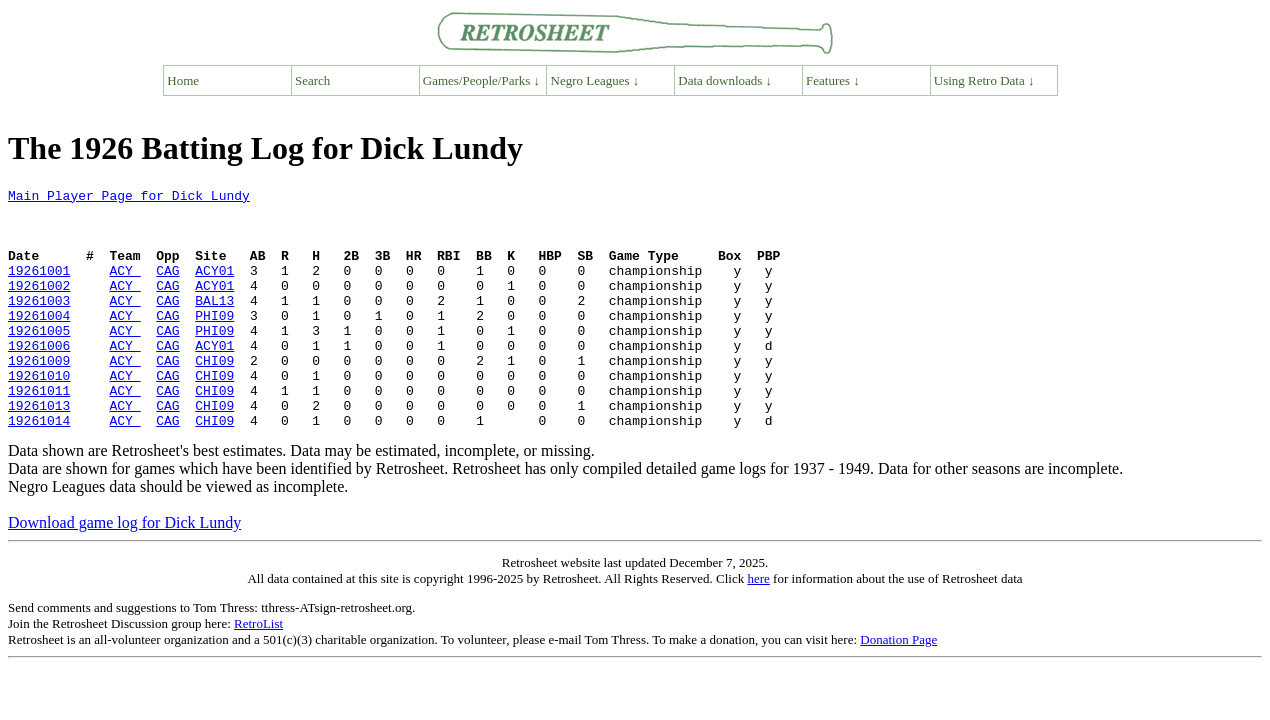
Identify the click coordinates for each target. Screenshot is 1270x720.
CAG (167, 288)
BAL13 (214, 324)
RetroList (258, 671)
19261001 (39, 288)
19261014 (39, 468)
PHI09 (214, 342)
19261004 (39, 342)
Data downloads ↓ (725, 80)
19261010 (39, 414)
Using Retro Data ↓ (984, 80)
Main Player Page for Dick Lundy (129, 198)
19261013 (39, 450)
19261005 (39, 360)
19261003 (39, 324)
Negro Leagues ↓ (595, 80)
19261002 (39, 306)
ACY (124, 288)
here (758, 626)
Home (183, 80)
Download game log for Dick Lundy (124, 570)
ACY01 (214, 288)
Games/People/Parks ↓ (481, 80)
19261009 (39, 396)
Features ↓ (833, 80)
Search (312, 80)
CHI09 (214, 396)
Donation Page (898, 687)
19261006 (39, 378)
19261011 (39, 432)
